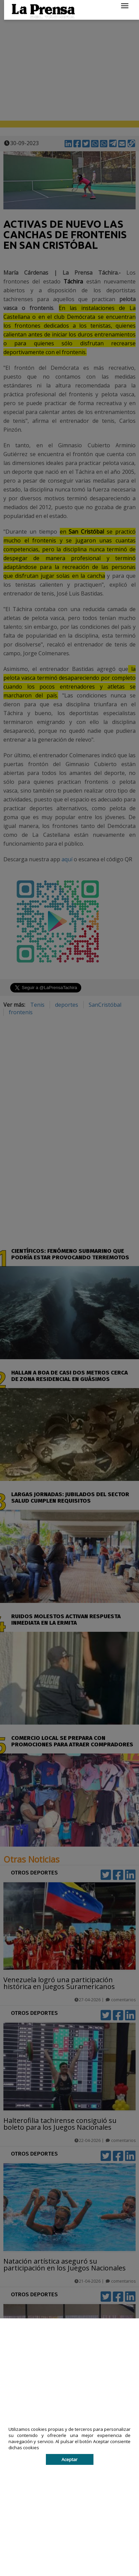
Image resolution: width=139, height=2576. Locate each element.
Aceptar (69, 2459)
